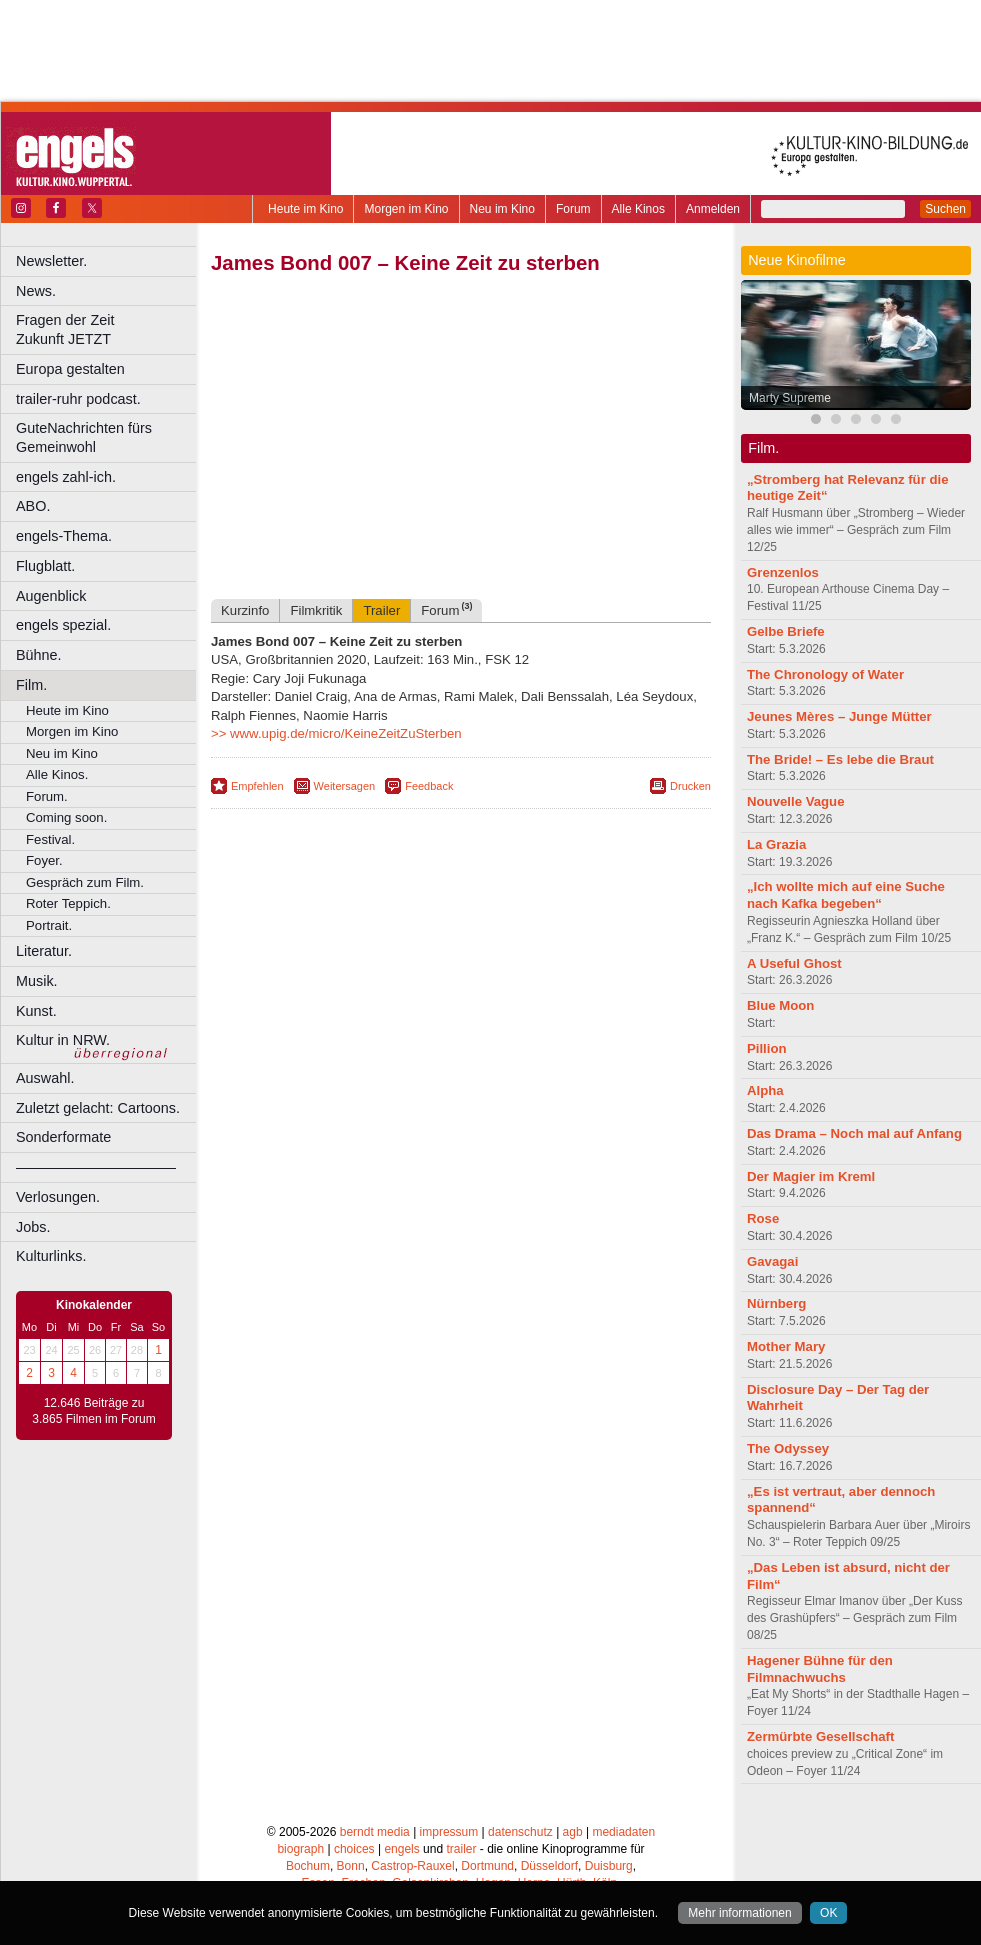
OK (828, 1913)
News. (36, 291)
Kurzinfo (245, 610)
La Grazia (776, 844)
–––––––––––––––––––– (96, 1167)
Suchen (945, 209)
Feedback (429, 786)
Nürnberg (776, 1303)
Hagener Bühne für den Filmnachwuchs (820, 1669)
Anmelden (713, 209)
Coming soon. (66, 817)
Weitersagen (345, 786)
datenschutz (520, 1832)
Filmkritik (316, 610)
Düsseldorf (549, 1866)
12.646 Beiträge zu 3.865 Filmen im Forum (93, 1411)
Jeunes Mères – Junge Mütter (839, 716)
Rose (763, 1218)
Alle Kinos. (57, 774)
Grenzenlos (783, 572)
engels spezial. (63, 625)
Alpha (765, 1090)
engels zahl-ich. (66, 477)
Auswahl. (45, 1078)
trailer (461, 1849)
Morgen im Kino (406, 209)
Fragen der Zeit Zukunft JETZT (108, 329)
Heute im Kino (305, 209)
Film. (31, 685)
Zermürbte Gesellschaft (820, 1736)
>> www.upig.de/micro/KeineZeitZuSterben (336, 733)
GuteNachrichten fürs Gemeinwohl (84, 437)
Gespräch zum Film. (85, 882)
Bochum (308, 1866)
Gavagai (772, 1261)
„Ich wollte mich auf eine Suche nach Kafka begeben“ (846, 895)
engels (401, 1849)
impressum (449, 1832)
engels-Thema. (64, 536)
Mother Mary (786, 1346)
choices (354, 1849)
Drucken (690, 786)
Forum (573, 209)
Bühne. (39, 655)
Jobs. (33, 1227)
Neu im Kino (502, 209)
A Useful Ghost (794, 963)
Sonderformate (63, 1137)
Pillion (767, 1048)
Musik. (37, 981)
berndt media (375, 1832)
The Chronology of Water (825, 674)
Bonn (351, 1866)
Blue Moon (780, 1005)
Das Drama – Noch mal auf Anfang (854, 1133)
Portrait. (49, 925)
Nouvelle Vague (795, 801)
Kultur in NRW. (63, 1040)
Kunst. (36, 1011)
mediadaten (623, 1832)
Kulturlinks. (51, 1256)
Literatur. (44, 951)
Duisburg (609, 1866)
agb (573, 1832)
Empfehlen (257, 786)
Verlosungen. (58, 1197)
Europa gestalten (70, 369)
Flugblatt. (45, 566)
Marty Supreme (790, 398)
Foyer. (44, 860)
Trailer (381, 610)
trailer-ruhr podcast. (78, 399)
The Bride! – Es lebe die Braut (840, 759)
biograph (300, 1849)
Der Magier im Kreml (811, 1176)
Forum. (47, 796)
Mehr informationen (739, 1913)
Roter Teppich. (68, 903)
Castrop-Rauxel (412, 1866)
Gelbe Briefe (786, 631)
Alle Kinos (638, 209)
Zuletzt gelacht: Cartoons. (98, 1108)
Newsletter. (51, 261)
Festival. (50, 839)
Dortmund (487, 1866)
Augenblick (51, 596)
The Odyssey (788, 1448)
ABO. (33, 506)
